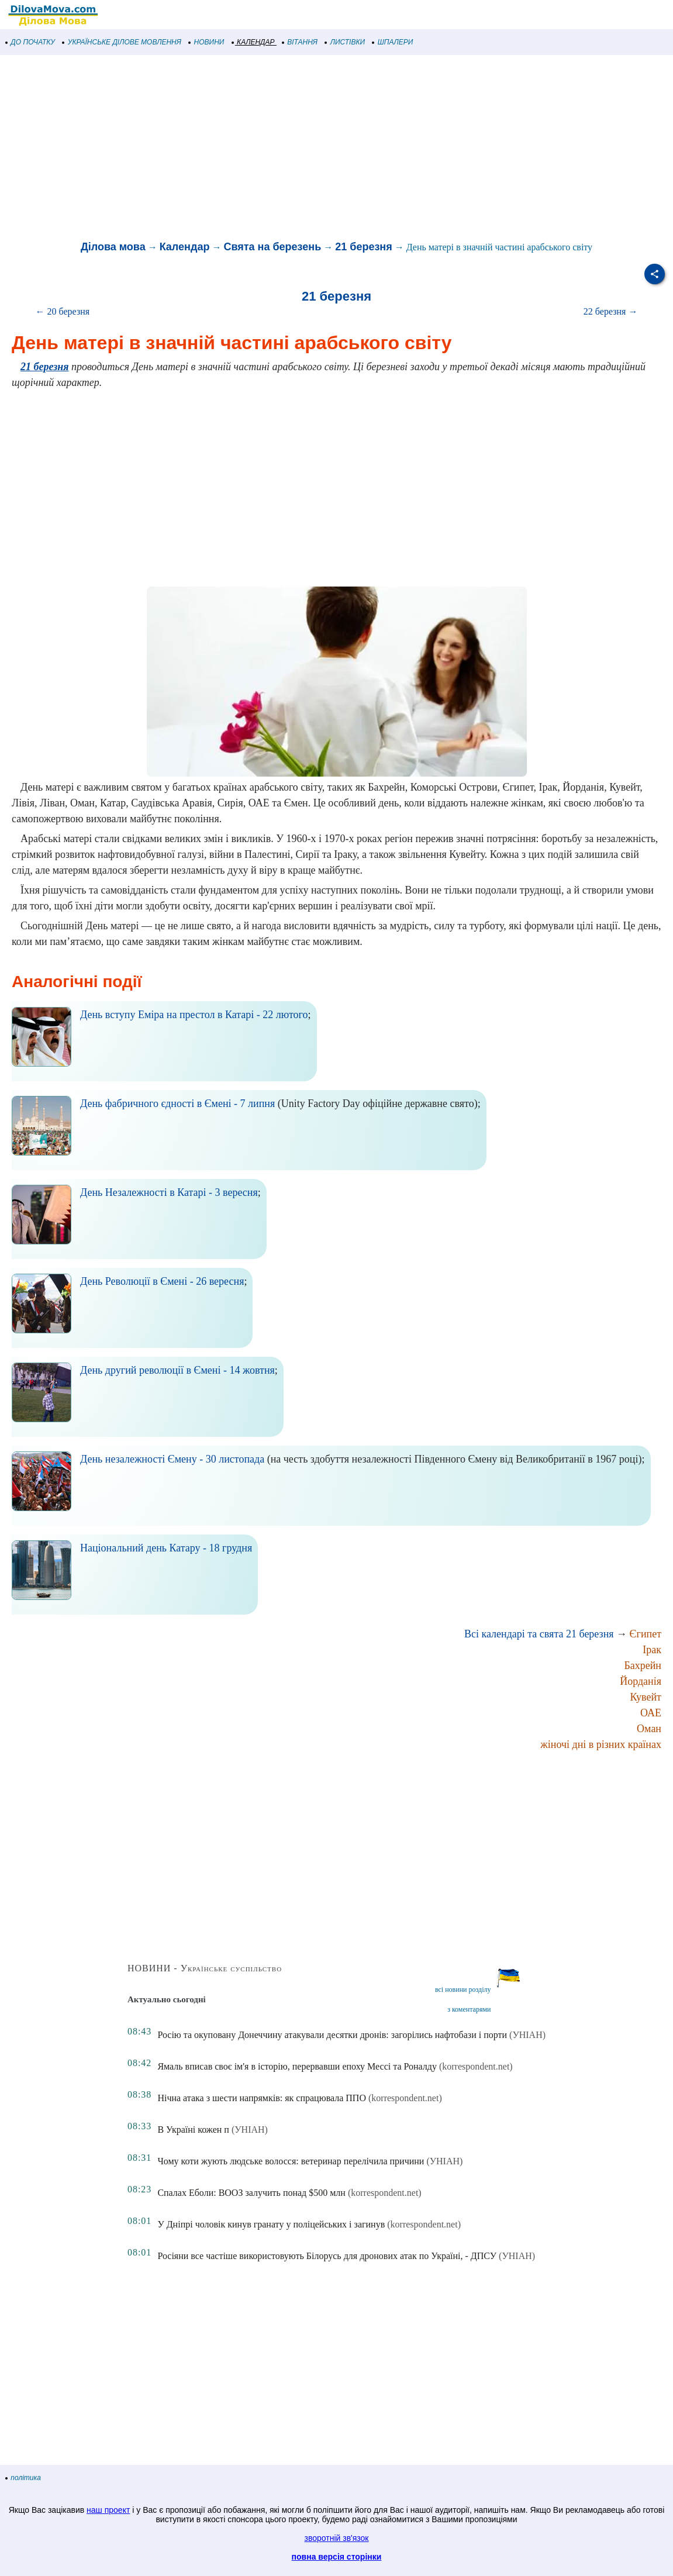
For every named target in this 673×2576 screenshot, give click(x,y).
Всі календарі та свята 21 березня (539, 1634)
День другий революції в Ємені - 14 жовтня (177, 1370)
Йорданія (640, 1681)
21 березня (363, 247)
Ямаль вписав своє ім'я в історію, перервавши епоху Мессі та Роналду (297, 2066)
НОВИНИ (206, 42)
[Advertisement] (336, 148)
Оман (649, 1728)
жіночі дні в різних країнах (600, 1744)
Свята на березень (272, 247)
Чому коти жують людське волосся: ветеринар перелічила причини (290, 2161)
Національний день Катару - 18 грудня (166, 1548)
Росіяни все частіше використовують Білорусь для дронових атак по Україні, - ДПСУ (326, 2256)
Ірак (652, 1650)
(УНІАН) (527, 2035)
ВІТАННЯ (300, 42)
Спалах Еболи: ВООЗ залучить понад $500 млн (251, 2193)
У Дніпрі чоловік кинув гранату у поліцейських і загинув (271, 2224)
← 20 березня (63, 311)
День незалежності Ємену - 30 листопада (172, 1459)
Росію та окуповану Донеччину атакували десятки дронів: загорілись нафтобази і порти (332, 2035)
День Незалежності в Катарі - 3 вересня (169, 1192)
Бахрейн (642, 1665)
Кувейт (645, 1697)
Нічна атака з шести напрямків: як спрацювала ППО (261, 2098)
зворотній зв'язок (337, 2538)
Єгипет (645, 1634)
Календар (185, 247)
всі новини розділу (463, 1989)
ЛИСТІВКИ (345, 42)
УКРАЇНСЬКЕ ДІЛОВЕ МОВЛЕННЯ (122, 42)
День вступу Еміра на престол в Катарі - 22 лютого (194, 1014)
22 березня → (611, 311)
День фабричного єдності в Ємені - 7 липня (177, 1103)
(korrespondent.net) (476, 2066)
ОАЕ (650, 1713)
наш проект (108, 2510)
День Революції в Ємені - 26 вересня (162, 1281)
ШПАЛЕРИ (393, 42)
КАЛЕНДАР (253, 42)
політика (23, 2478)
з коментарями (469, 2009)
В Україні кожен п (193, 2129)
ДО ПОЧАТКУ (30, 42)
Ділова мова (113, 247)
